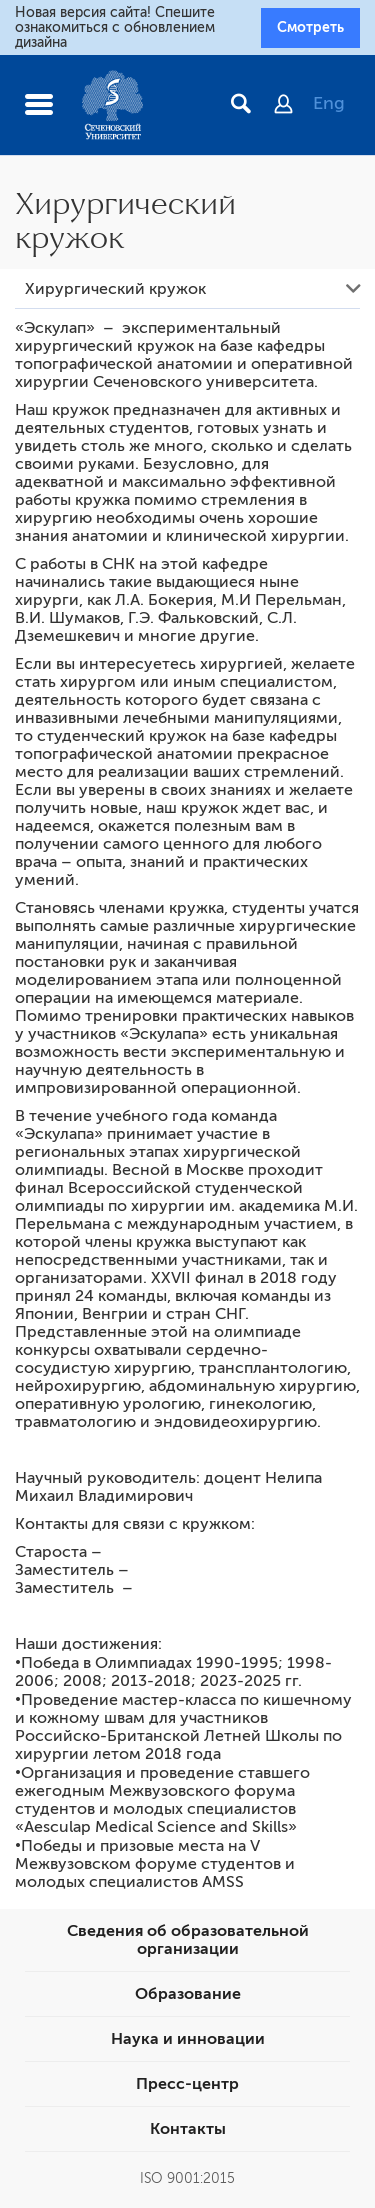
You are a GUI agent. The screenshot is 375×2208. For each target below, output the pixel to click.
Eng (329, 103)
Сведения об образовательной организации (188, 1940)
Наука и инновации (188, 2039)
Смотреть (310, 27)
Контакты (188, 2129)
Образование (188, 1994)
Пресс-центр (187, 2084)
